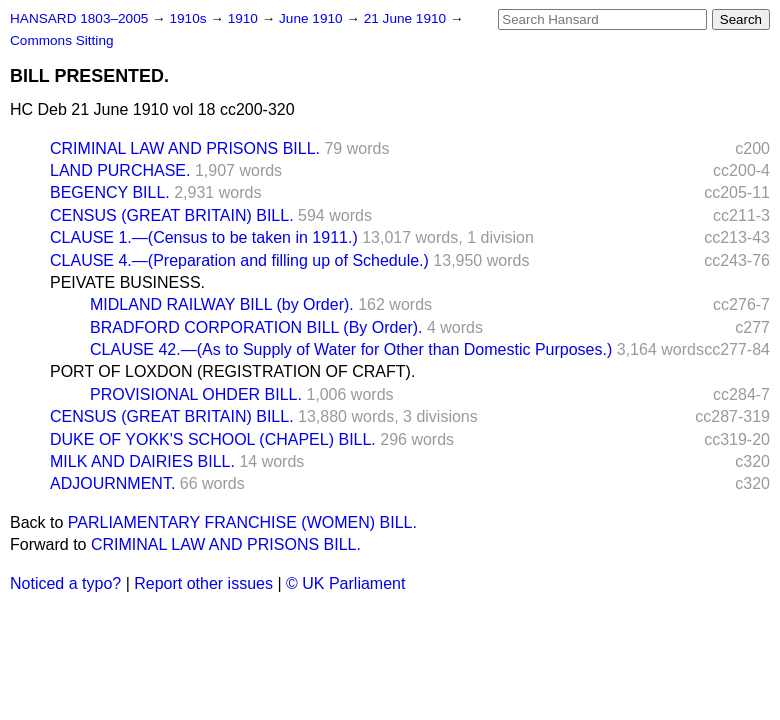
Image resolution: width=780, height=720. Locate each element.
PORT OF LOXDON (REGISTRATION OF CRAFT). (232, 371)
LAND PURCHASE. (120, 170)
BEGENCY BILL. (110, 192)
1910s (189, 18)
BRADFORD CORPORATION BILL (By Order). (256, 327)
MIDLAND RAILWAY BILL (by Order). (222, 304)
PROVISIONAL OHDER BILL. (196, 394)
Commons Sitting (62, 40)
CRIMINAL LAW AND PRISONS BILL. (185, 148)
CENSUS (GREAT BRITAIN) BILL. (172, 215)
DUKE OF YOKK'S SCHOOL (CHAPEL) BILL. (213, 439)
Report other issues (203, 583)
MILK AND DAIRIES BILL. (142, 461)
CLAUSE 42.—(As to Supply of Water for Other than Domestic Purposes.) (351, 349)
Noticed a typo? (65, 583)
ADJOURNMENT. (112, 483)
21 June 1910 (407, 18)
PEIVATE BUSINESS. (127, 282)
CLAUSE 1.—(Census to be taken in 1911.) (204, 237)
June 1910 (312, 18)
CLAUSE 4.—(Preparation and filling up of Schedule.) (239, 260)
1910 (245, 18)
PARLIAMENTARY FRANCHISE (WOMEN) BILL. (242, 522)
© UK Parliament (345, 583)
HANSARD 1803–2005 (79, 18)
